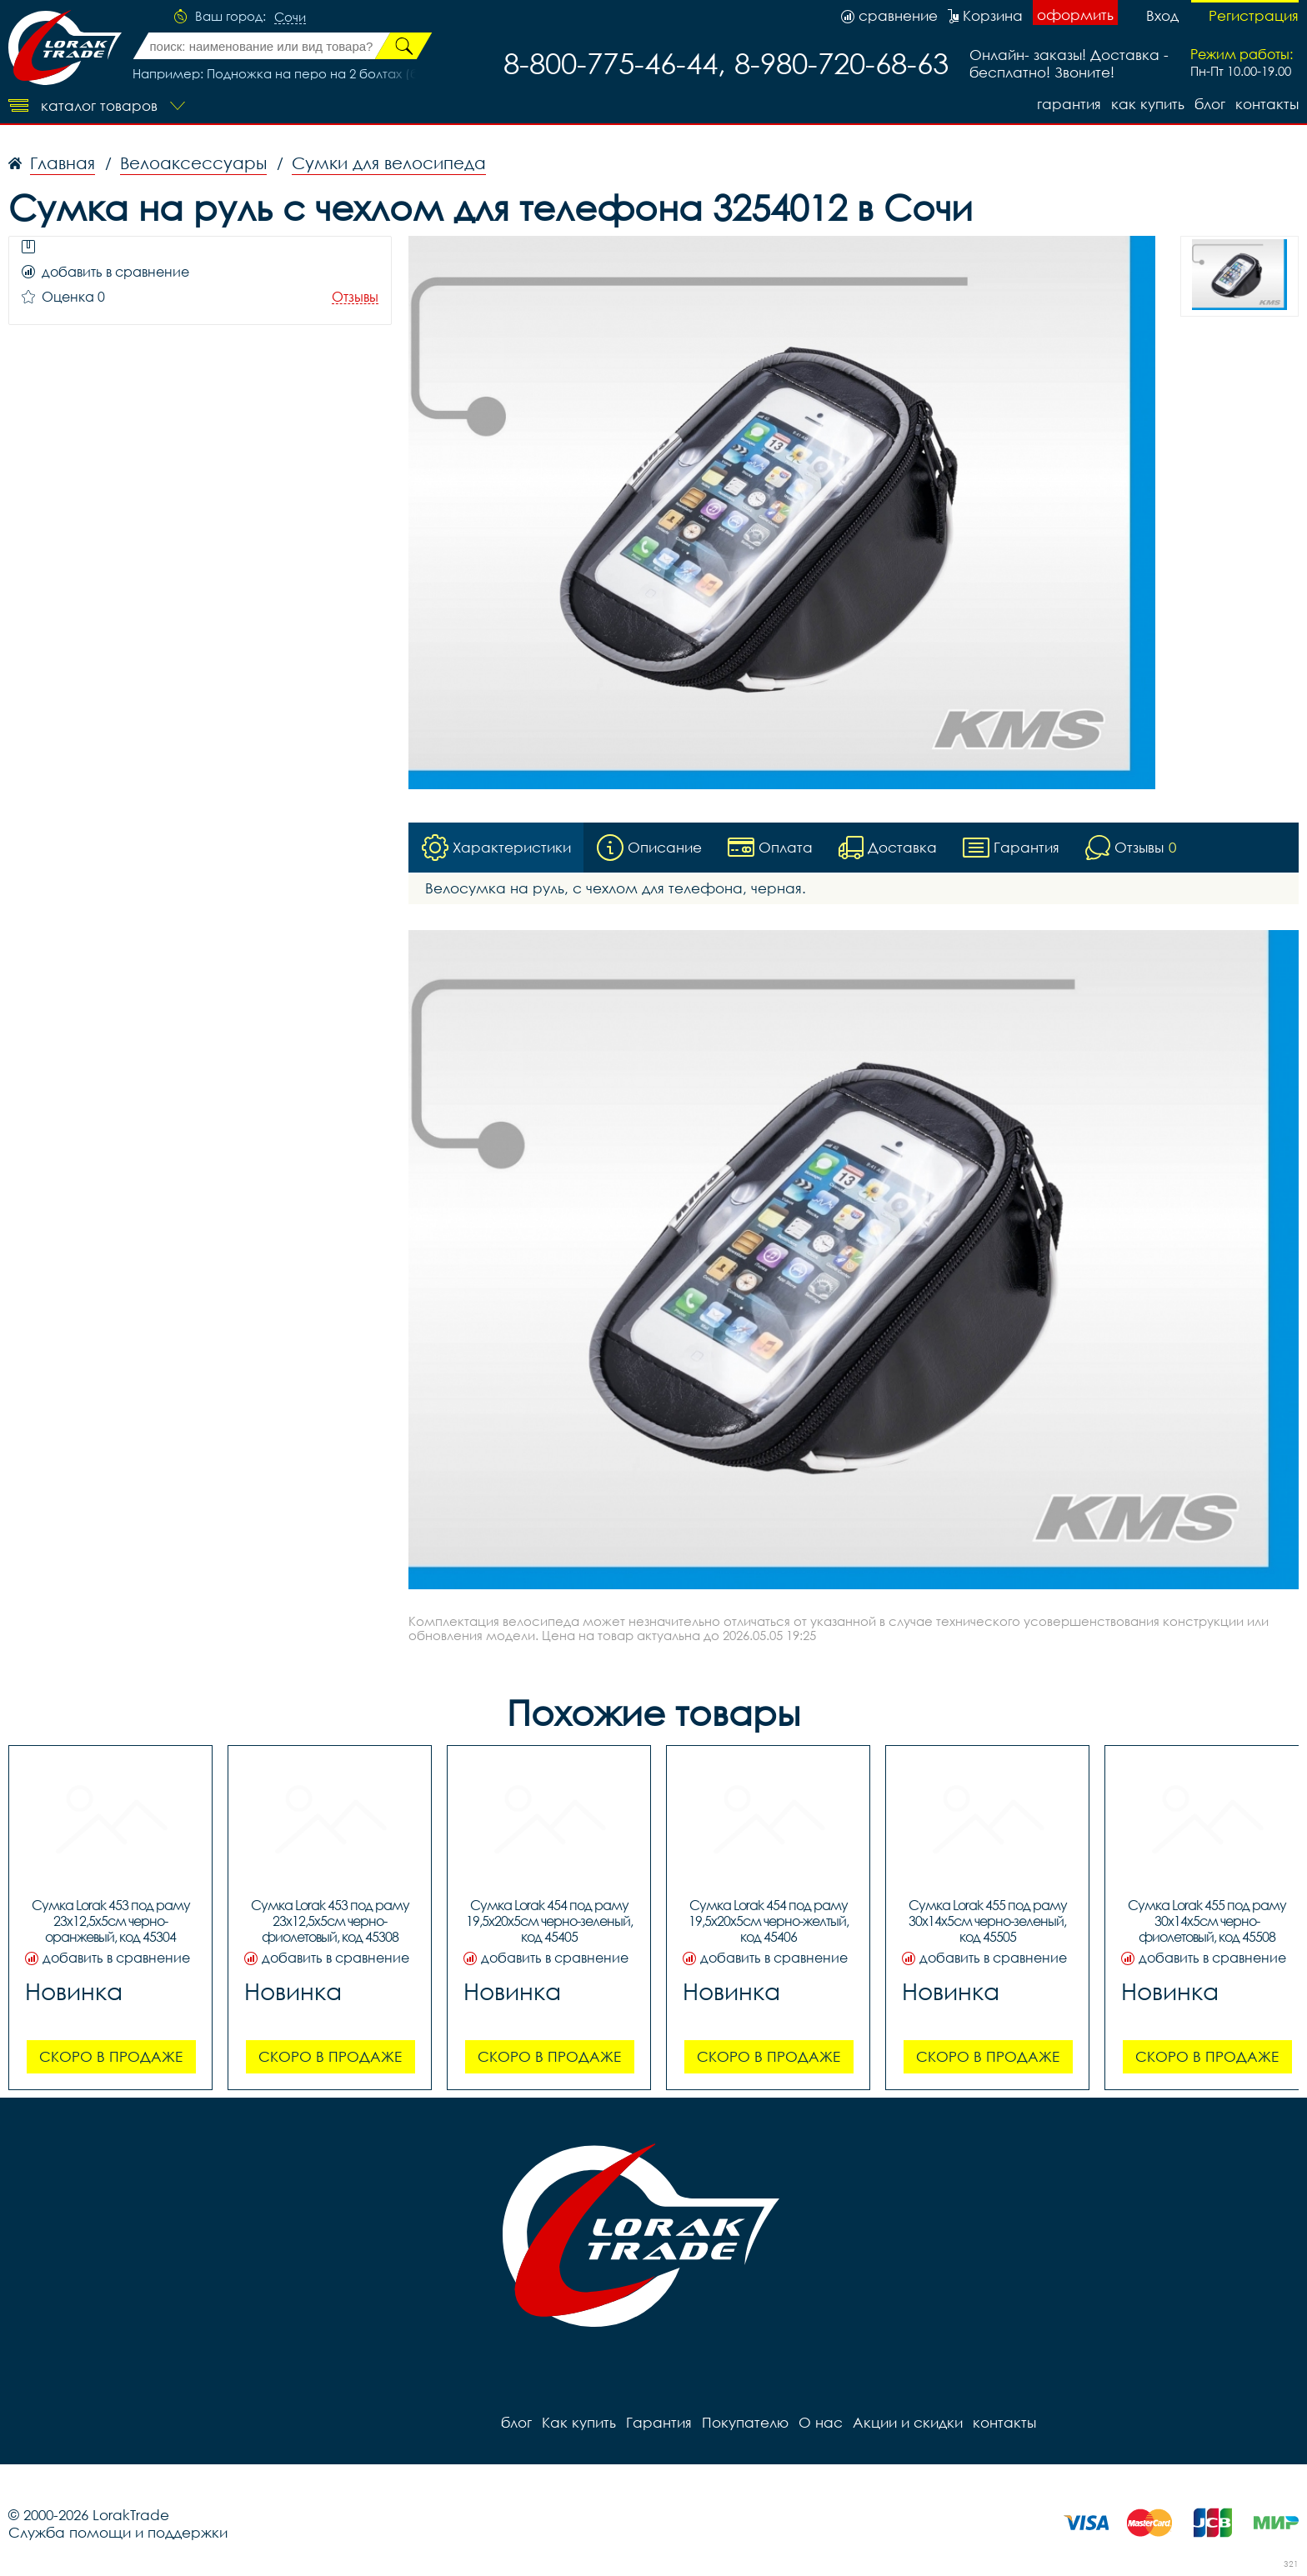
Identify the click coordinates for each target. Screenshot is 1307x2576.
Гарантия (1069, 104)
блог (1209, 104)
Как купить (1147, 104)
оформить (1075, 14)
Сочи (290, 17)
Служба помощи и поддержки (118, 2532)
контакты (1267, 104)
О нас (821, 2422)
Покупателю (745, 2422)
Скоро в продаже (111, 2056)
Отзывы (355, 297)
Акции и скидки (908, 2422)
